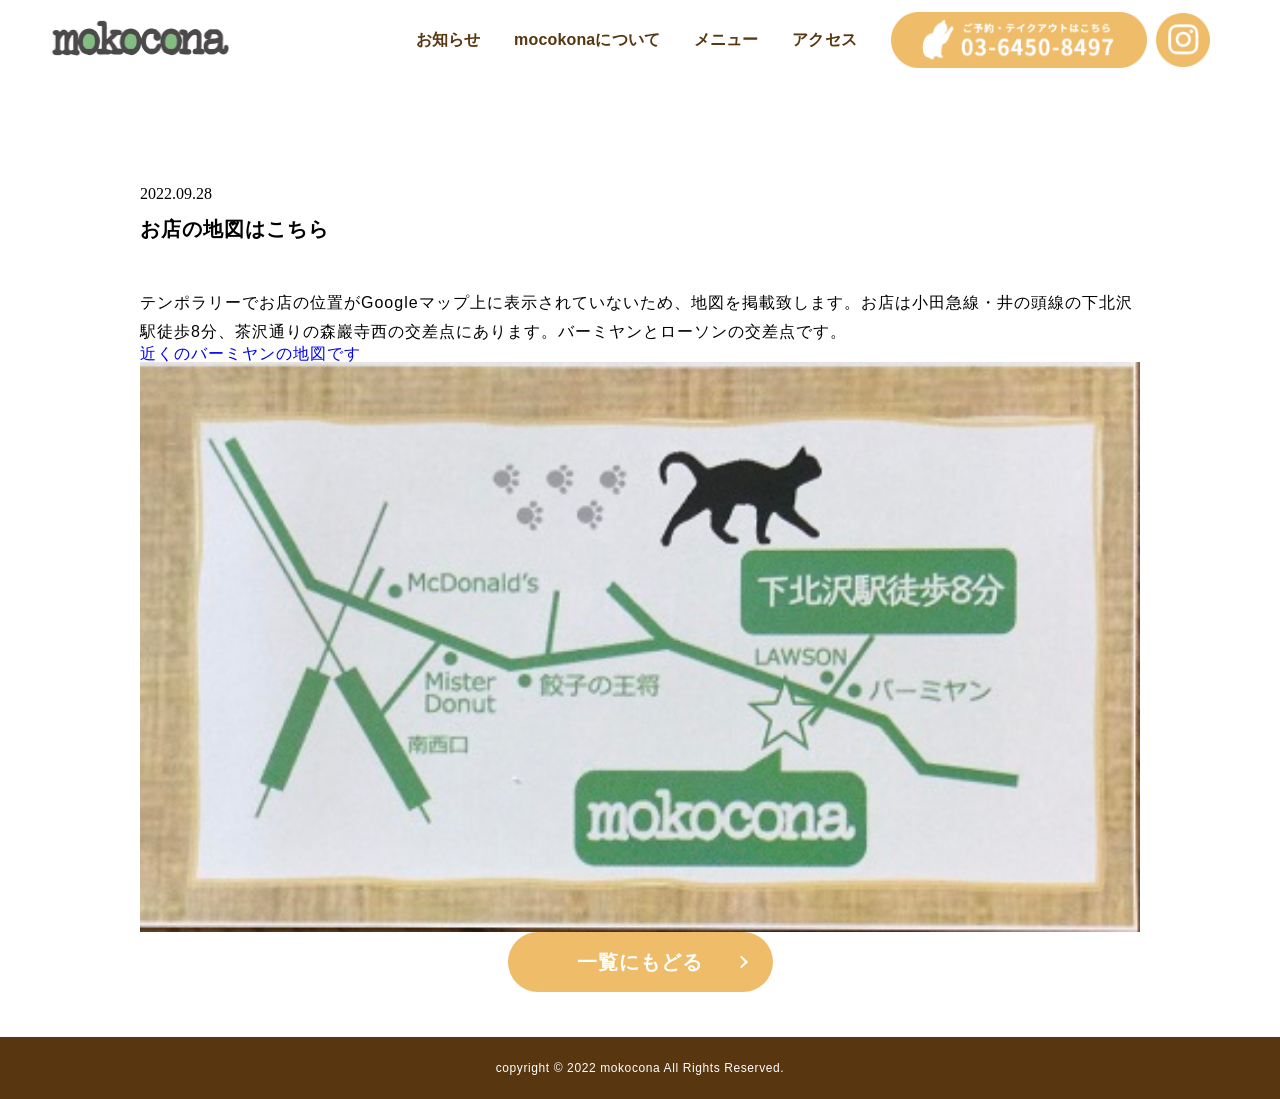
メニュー (726, 40)
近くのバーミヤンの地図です (250, 354)
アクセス (824, 40)
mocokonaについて (587, 40)
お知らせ (448, 40)
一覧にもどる (640, 962)
